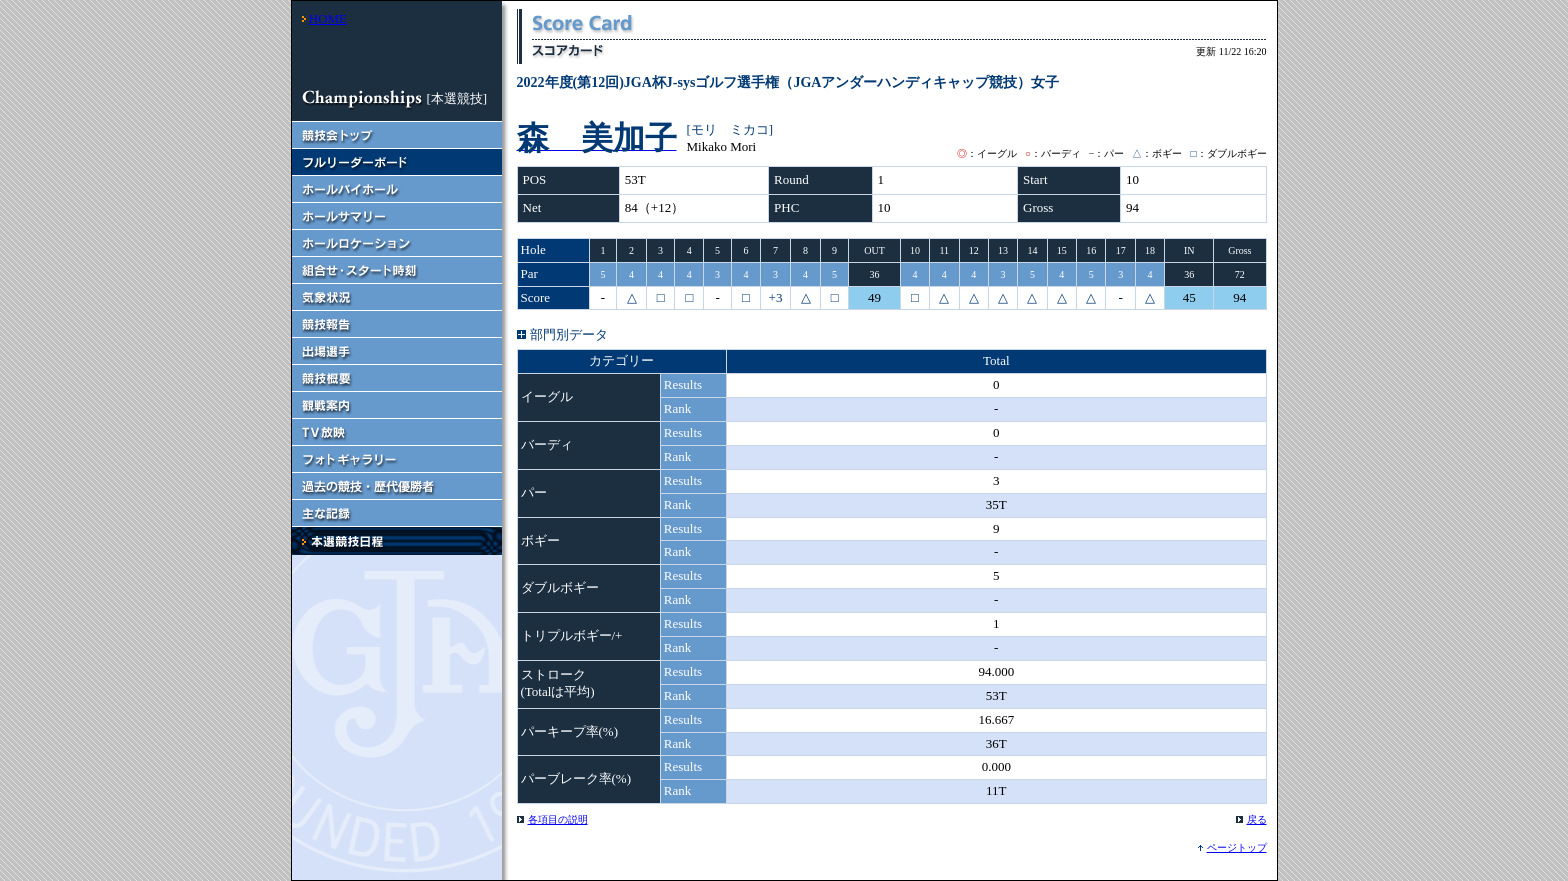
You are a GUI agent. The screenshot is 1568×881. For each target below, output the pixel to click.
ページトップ (1237, 847)
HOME (328, 18)
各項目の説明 (558, 819)
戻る (1257, 819)
